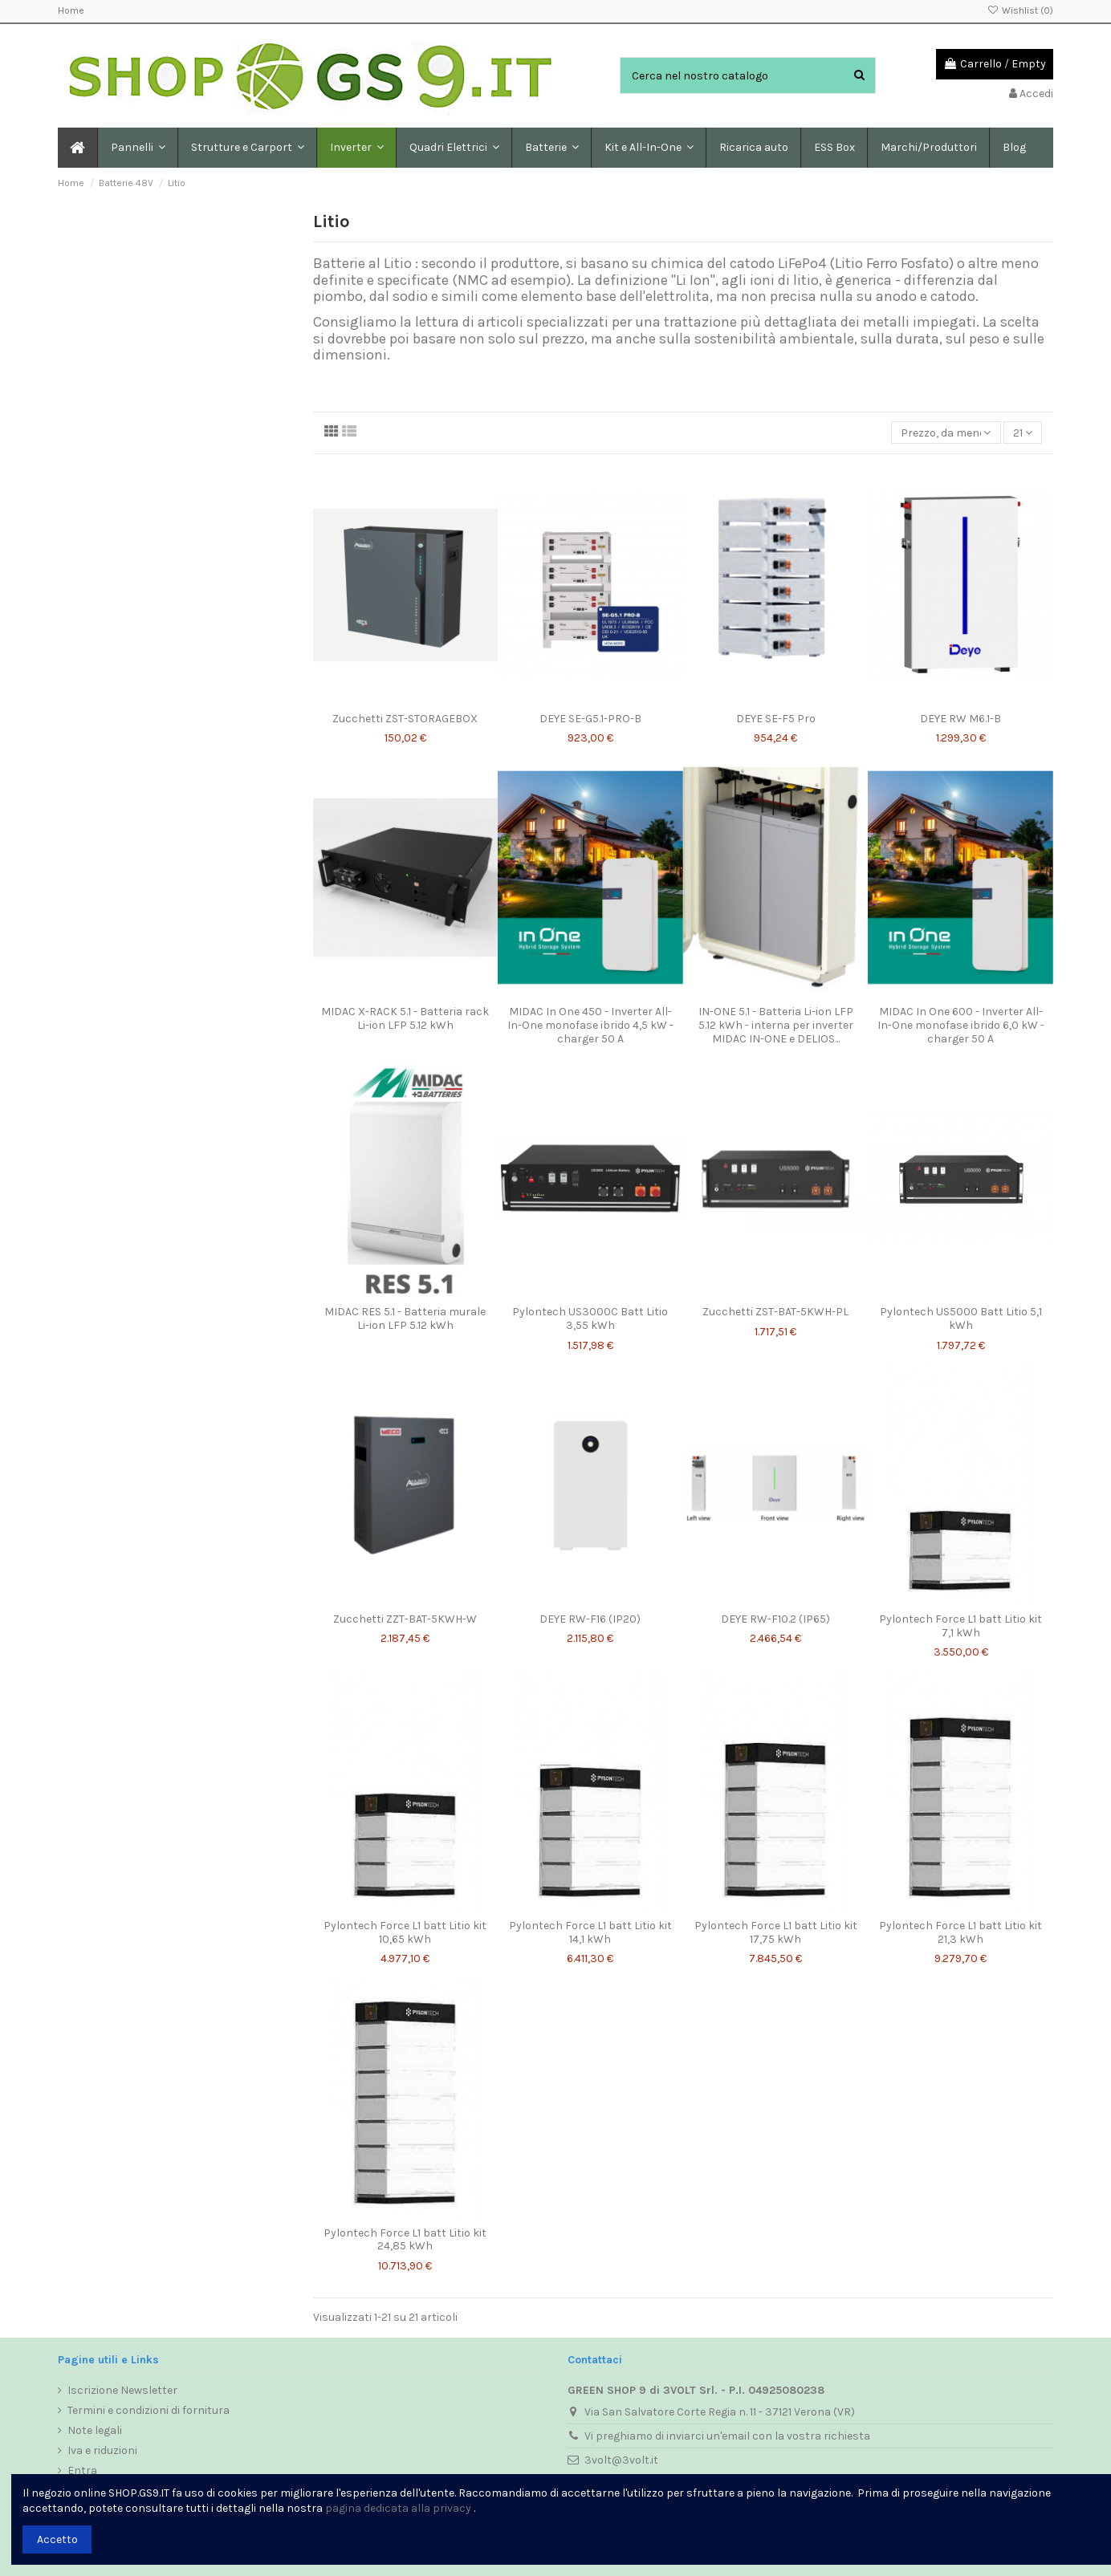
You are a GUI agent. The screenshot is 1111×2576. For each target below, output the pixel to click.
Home (71, 10)
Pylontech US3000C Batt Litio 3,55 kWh (590, 1318)
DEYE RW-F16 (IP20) (590, 1619)
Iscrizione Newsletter (122, 2390)
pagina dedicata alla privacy (398, 2508)
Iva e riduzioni (102, 2450)
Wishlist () (1020, 10)
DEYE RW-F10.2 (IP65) (775, 1619)
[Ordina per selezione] (945, 433)
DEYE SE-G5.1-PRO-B (590, 718)
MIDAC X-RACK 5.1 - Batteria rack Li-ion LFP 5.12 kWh (405, 1018)
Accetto (57, 2539)
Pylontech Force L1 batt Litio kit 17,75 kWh (775, 1932)
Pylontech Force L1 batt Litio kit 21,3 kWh (960, 1932)
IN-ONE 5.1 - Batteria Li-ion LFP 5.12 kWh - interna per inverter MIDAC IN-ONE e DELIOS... (775, 1025)
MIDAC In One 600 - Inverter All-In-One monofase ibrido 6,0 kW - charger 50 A (960, 1025)
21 (1022, 433)
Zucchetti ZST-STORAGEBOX (405, 718)
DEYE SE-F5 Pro (776, 718)
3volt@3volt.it (621, 2460)
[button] (246, 148)
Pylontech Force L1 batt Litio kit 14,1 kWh (590, 1932)
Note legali (94, 2430)
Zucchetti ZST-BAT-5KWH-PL (775, 1311)
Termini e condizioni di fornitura (148, 2410)
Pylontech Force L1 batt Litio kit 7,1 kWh (960, 1625)
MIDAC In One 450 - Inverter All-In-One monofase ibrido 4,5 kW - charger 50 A (590, 1025)
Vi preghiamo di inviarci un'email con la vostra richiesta (727, 2436)
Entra (82, 2470)
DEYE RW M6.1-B (960, 718)
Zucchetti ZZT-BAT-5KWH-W (405, 1619)
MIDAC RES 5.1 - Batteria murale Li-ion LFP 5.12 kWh (405, 1318)
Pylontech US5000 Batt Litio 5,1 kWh (961, 1318)
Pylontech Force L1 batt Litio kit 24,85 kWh (405, 2239)
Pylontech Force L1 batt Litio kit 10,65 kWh (405, 1932)
